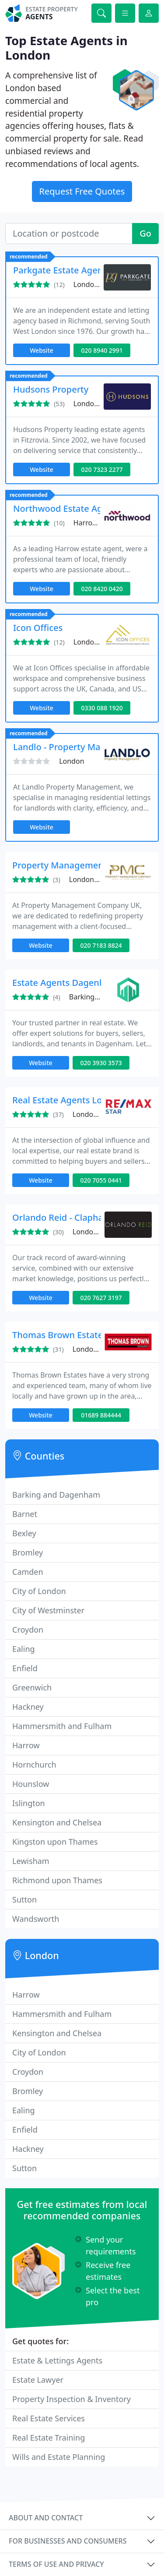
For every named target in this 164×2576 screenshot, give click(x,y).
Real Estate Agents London (68, 1100)
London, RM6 (95, 642)
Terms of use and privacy (56, 2564)
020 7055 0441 (101, 1180)
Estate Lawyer (37, 2379)
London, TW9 (95, 284)
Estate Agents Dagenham (65, 983)
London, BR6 (93, 1349)
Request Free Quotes (82, 191)
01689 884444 (101, 1415)
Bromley (27, 1552)
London (71, 761)
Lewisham (30, 1861)
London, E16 (89, 879)
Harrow (26, 1745)
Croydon (27, 1629)
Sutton (24, 1899)
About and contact (46, 2518)
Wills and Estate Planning (58, 2457)
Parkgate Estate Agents (62, 270)
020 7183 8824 (101, 945)
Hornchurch (34, 1764)
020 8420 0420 (101, 589)
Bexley (24, 1533)
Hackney (28, 1706)
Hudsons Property (50, 389)
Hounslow (30, 1784)
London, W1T (95, 403)
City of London (39, 1591)
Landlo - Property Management (78, 747)
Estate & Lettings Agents (57, 2360)
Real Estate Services (48, 2418)
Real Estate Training (48, 2437)
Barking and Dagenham (56, 1494)
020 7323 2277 (101, 469)
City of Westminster (48, 1610)
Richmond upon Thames (57, 1880)
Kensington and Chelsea (56, 1822)
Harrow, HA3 (94, 523)
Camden (27, 1571)
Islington (28, 1803)
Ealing (23, 1649)
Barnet (24, 1514)
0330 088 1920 (101, 708)
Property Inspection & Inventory (71, 2399)
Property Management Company (80, 865)
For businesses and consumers (67, 2541)
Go (145, 233)
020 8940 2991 (101, 350)
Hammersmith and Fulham (62, 1726)
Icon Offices (38, 628)
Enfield (25, 1668)
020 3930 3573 (101, 1063)
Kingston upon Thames (55, 1841)
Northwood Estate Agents (67, 508)
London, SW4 (94, 1232)
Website (41, 350)
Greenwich (32, 1687)
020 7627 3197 (101, 1297)
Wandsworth (35, 1918)
